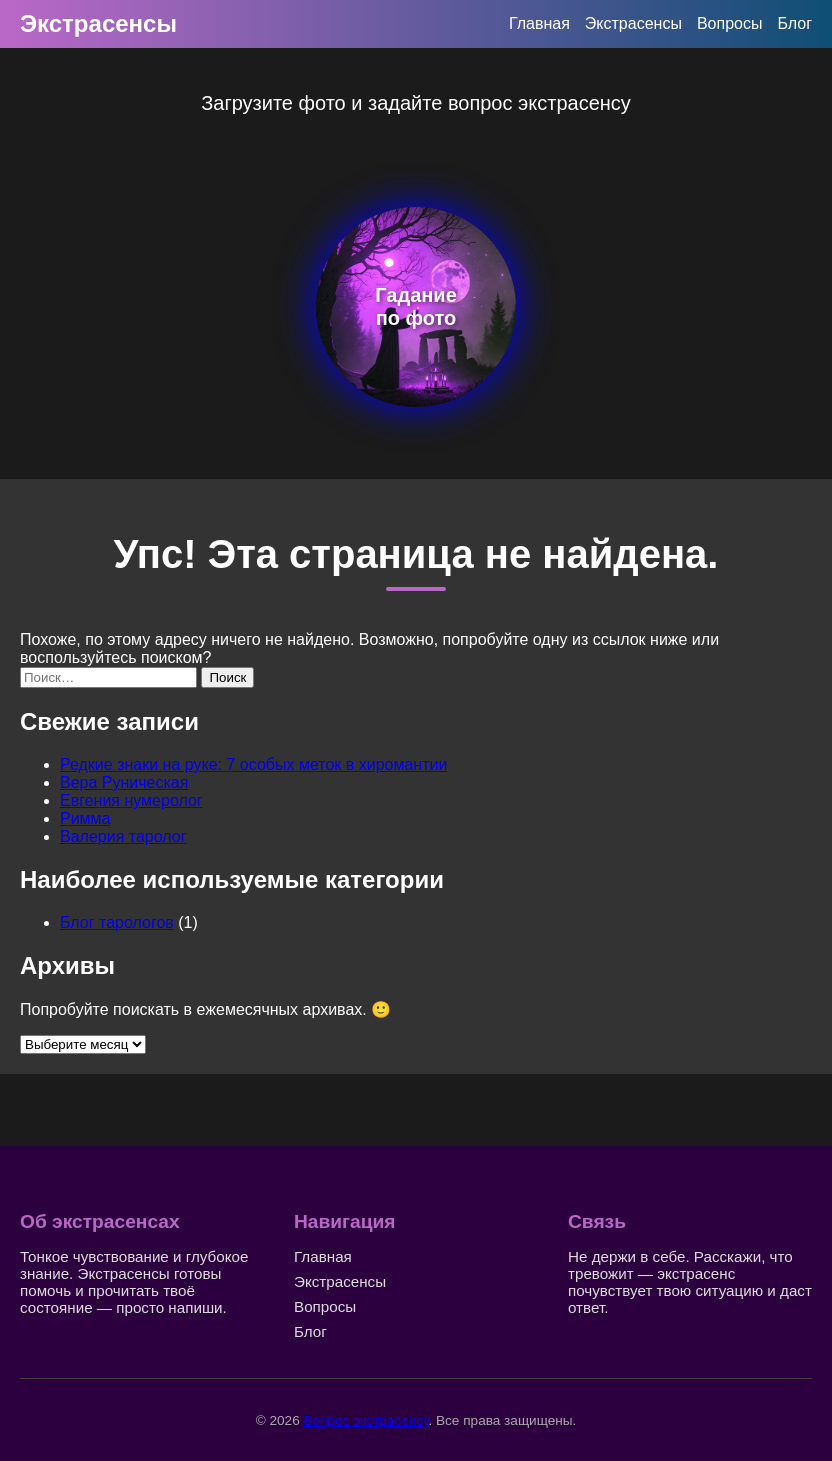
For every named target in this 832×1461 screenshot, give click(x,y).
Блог (794, 23)
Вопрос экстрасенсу (365, 1420)
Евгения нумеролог (131, 800)
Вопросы (730, 23)
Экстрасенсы (98, 23)
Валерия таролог (123, 836)
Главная (539, 23)
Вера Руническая (124, 782)
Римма (85, 818)
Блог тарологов (117, 922)
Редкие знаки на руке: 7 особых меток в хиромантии (253, 764)
